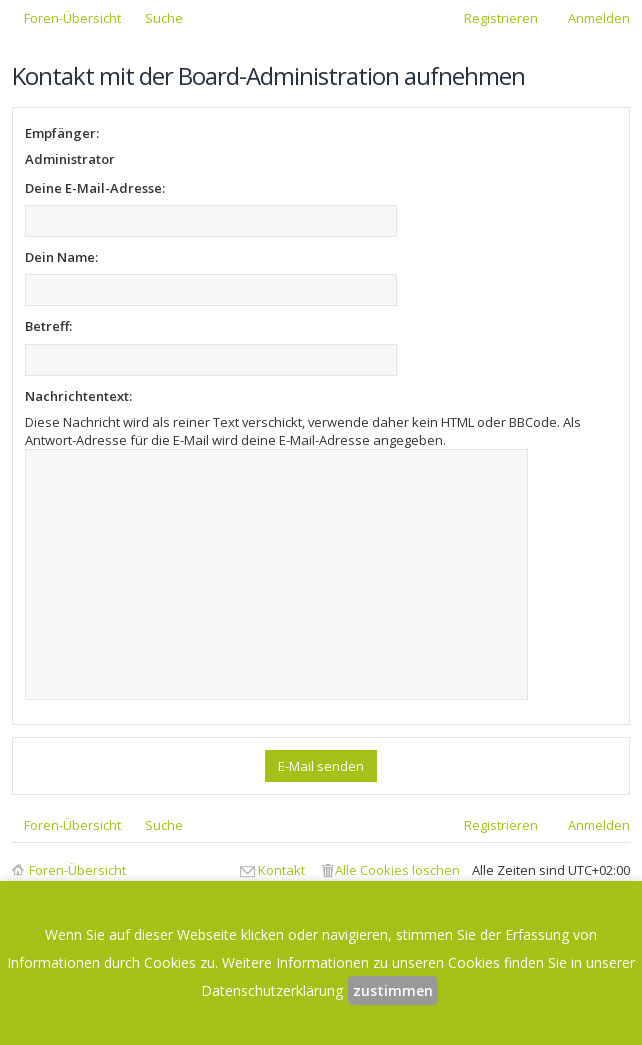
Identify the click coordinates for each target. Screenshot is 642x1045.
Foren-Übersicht (77, 870)
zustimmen (393, 990)
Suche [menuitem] (164, 18)
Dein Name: (61, 257)
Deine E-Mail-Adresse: (95, 188)
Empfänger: (62, 133)
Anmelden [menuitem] (599, 18)
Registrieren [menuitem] (501, 18)
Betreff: (48, 326)
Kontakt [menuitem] (281, 870)
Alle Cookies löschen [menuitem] (397, 870)
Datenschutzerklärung (272, 990)
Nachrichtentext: (78, 396)
